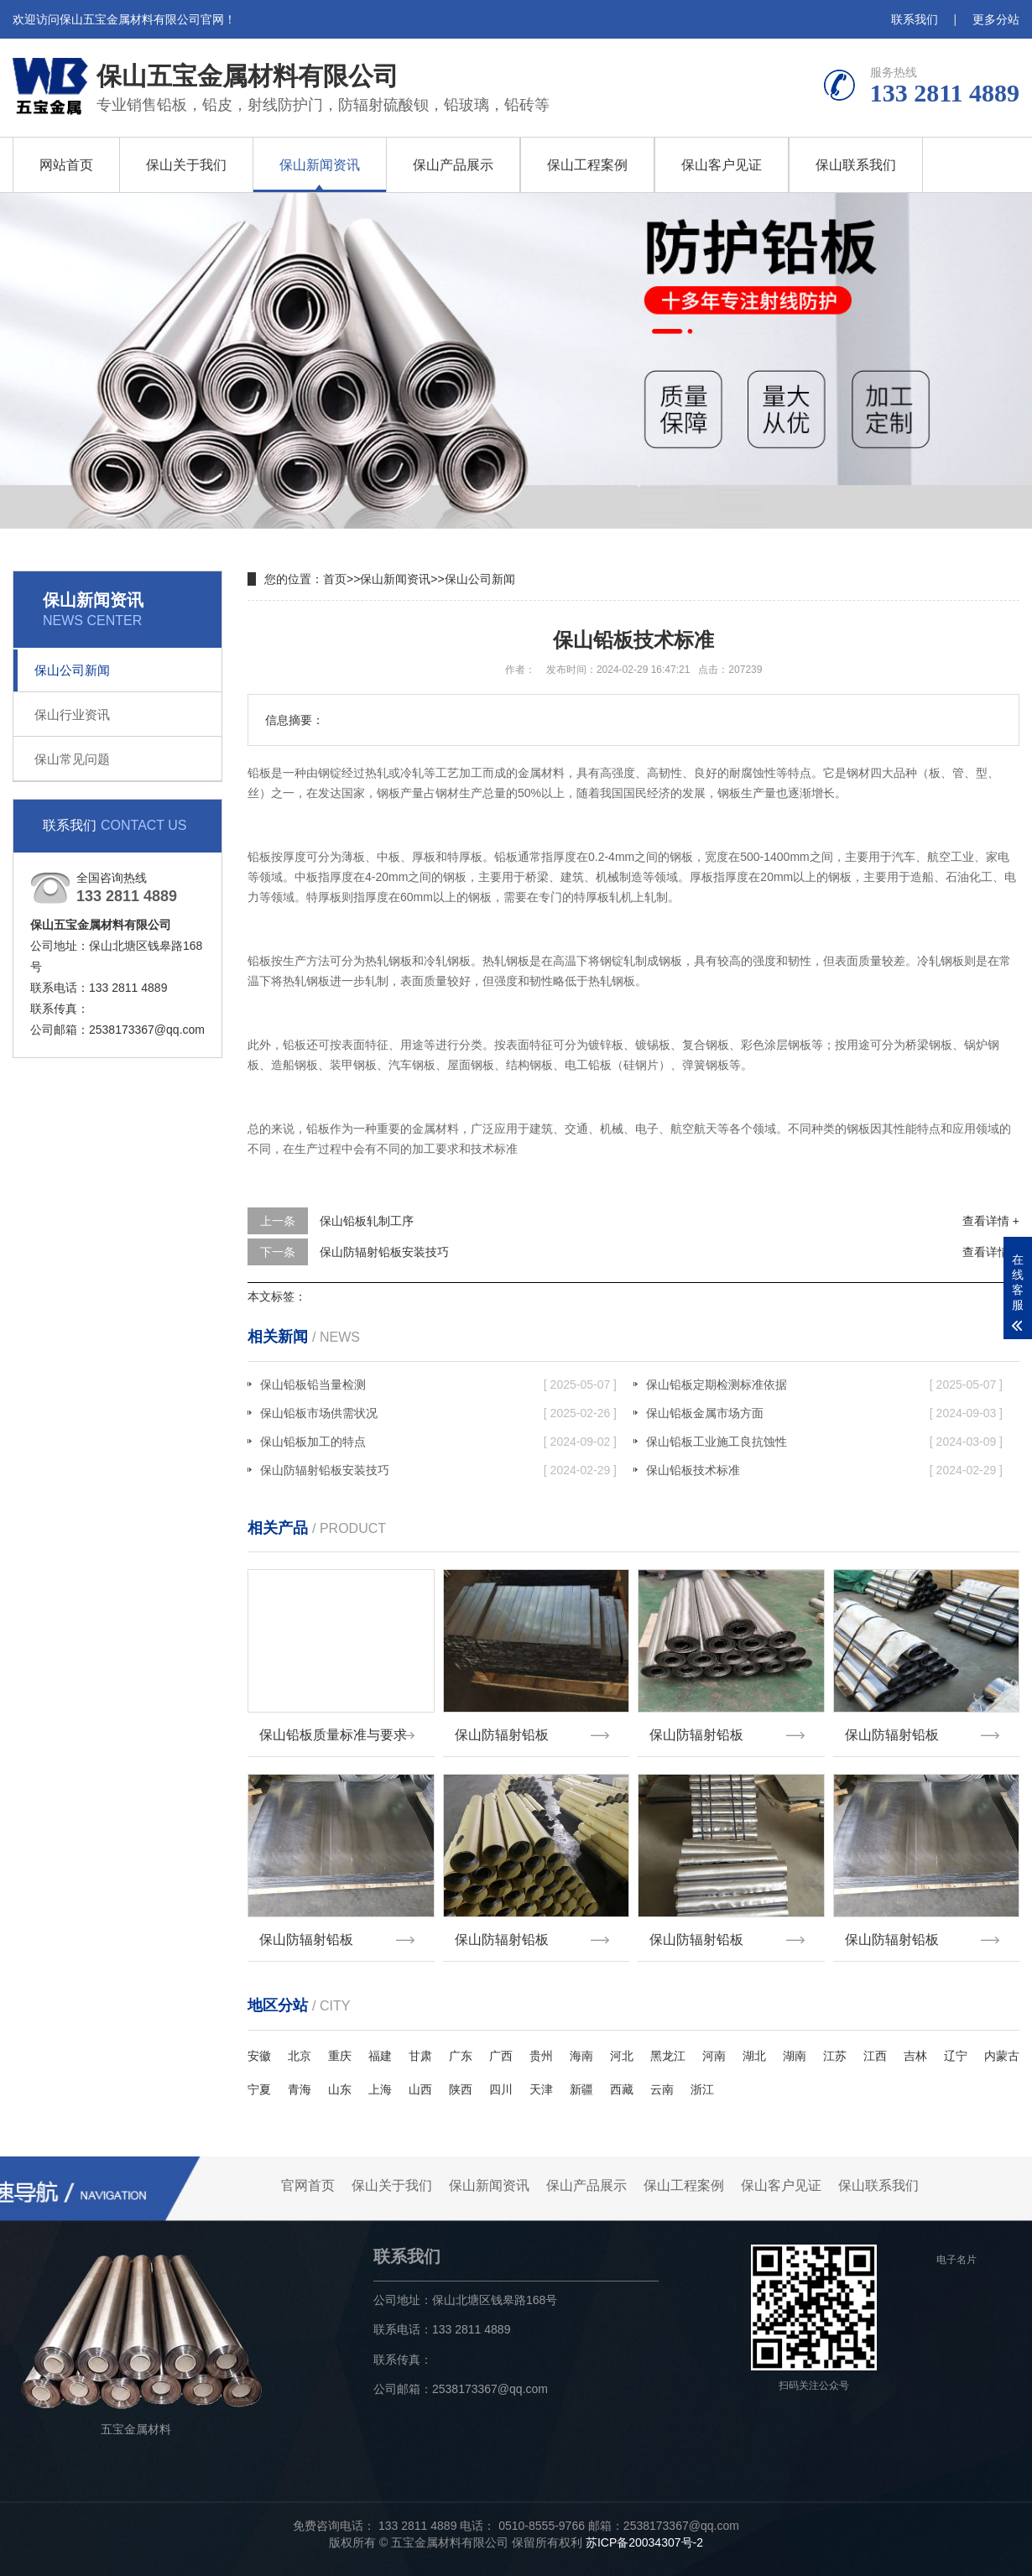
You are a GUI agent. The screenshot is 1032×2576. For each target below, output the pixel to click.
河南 (714, 2055)
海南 (581, 2055)
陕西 (460, 2089)
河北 (621, 2055)
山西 (420, 2089)
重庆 (340, 2055)
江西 (875, 2055)
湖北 (754, 2055)
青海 (299, 2089)
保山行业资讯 (72, 714)
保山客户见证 (721, 165)
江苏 (835, 2055)
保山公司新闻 (72, 670)
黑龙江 (667, 2055)
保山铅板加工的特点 (438, 1441)
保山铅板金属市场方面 (824, 1413)
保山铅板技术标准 (824, 1470)
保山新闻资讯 (319, 165)
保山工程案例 (587, 165)
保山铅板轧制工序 (367, 1221)
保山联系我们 (856, 165)
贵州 (541, 2055)
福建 (380, 2055)
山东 (340, 2089)
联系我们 (914, 19)
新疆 (581, 2089)
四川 (501, 2089)
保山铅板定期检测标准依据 (824, 1384)
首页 (335, 579)
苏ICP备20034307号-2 (644, 2542)
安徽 (259, 2055)
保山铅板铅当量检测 (438, 1384)
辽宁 (955, 2055)
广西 (501, 2055)
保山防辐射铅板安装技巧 (384, 1252)
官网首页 (308, 2185)
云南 (662, 2089)
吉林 (915, 2055)
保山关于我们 (186, 165)
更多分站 (995, 19)
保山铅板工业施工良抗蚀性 (824, 1441)
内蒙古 (1001, 2055)
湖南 (794, 2055)
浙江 (702, 2089)
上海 (380, 2089)
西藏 (621, 2089)
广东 (460, 2055)
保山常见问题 (72, 759)
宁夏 (259, 2089)
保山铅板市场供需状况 (438, 1413)
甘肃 (420, 2055)
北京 (299, 2055)
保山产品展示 (453, 165)
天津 (541, 2089)
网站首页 (66, 165)
